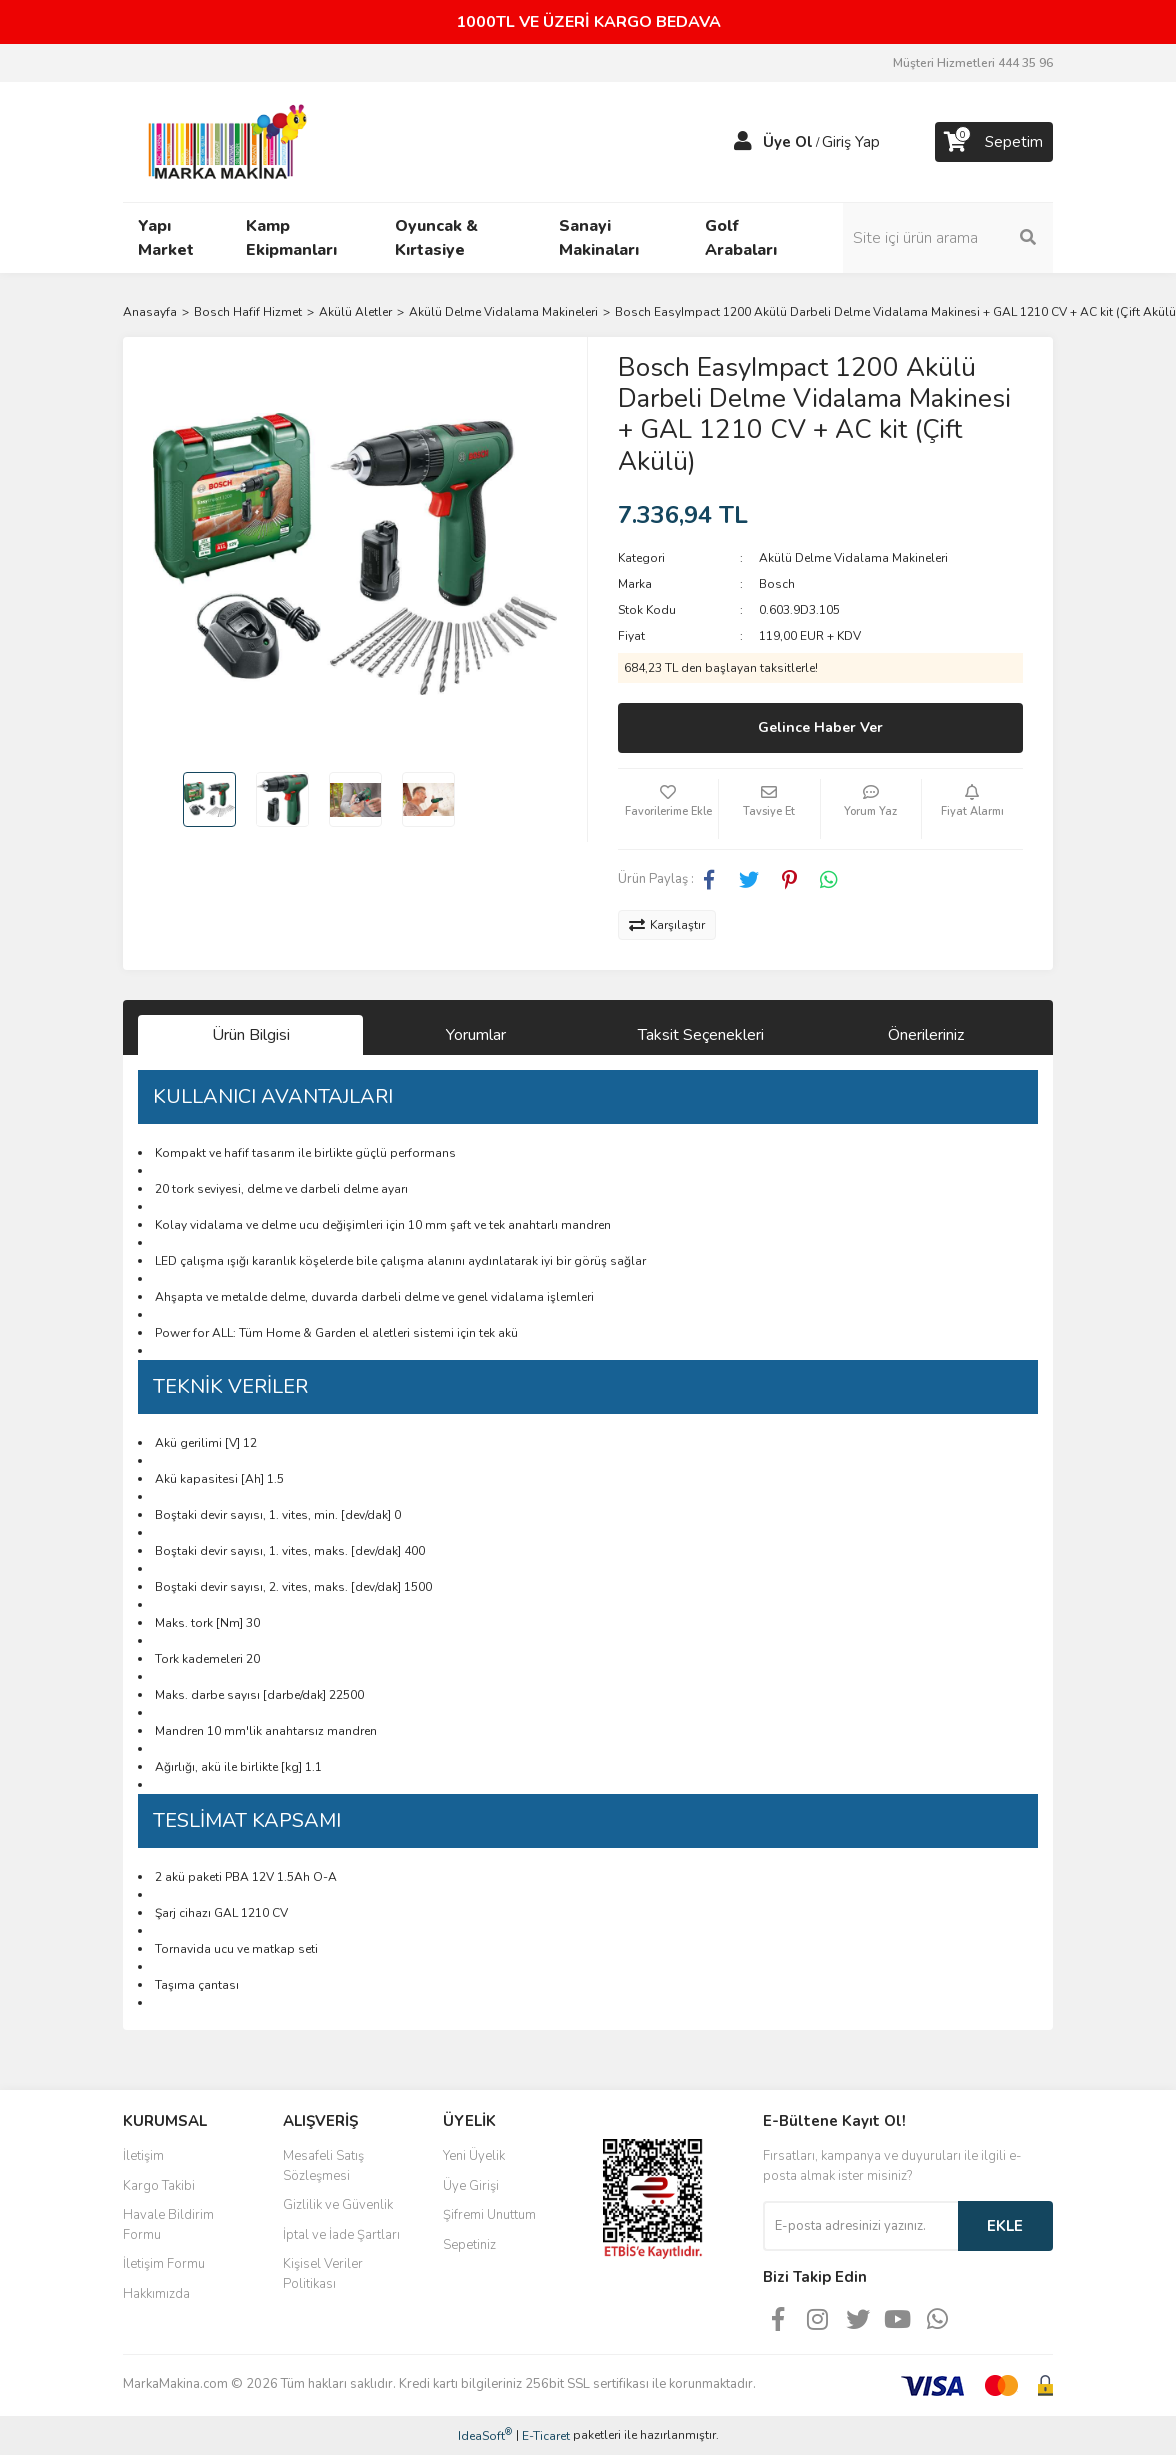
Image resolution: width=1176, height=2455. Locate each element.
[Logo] (222, 141)
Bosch (777, 584)
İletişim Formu (164, 2264)
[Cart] (994, 142)
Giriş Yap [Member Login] (851, 142)
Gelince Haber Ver (820, 727)
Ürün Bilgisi (251, 1035)
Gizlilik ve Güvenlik (338, 2205)
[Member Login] (743, 142)
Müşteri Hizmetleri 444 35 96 (973, 63)
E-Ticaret (546, 2436)
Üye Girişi (471, 2186)
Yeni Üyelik (474, 2156)
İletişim (143, 2156)
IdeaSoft (485, 2435)
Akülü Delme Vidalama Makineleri (853, 558)
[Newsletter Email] (860, 2226)
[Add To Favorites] (668, 809)
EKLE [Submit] (1005, 2226)
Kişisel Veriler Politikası (323, 2274)
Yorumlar (476, 1035)
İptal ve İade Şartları (341, 2235)
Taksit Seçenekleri (701, 1035)
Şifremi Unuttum (489, 2215)
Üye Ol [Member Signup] (788, 142)
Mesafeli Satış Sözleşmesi (323, 2166)
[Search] (948, 238)
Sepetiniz (469, 2245)
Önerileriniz (926, 1035)
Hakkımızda (156, 2294)
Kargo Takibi (159, 2186)
